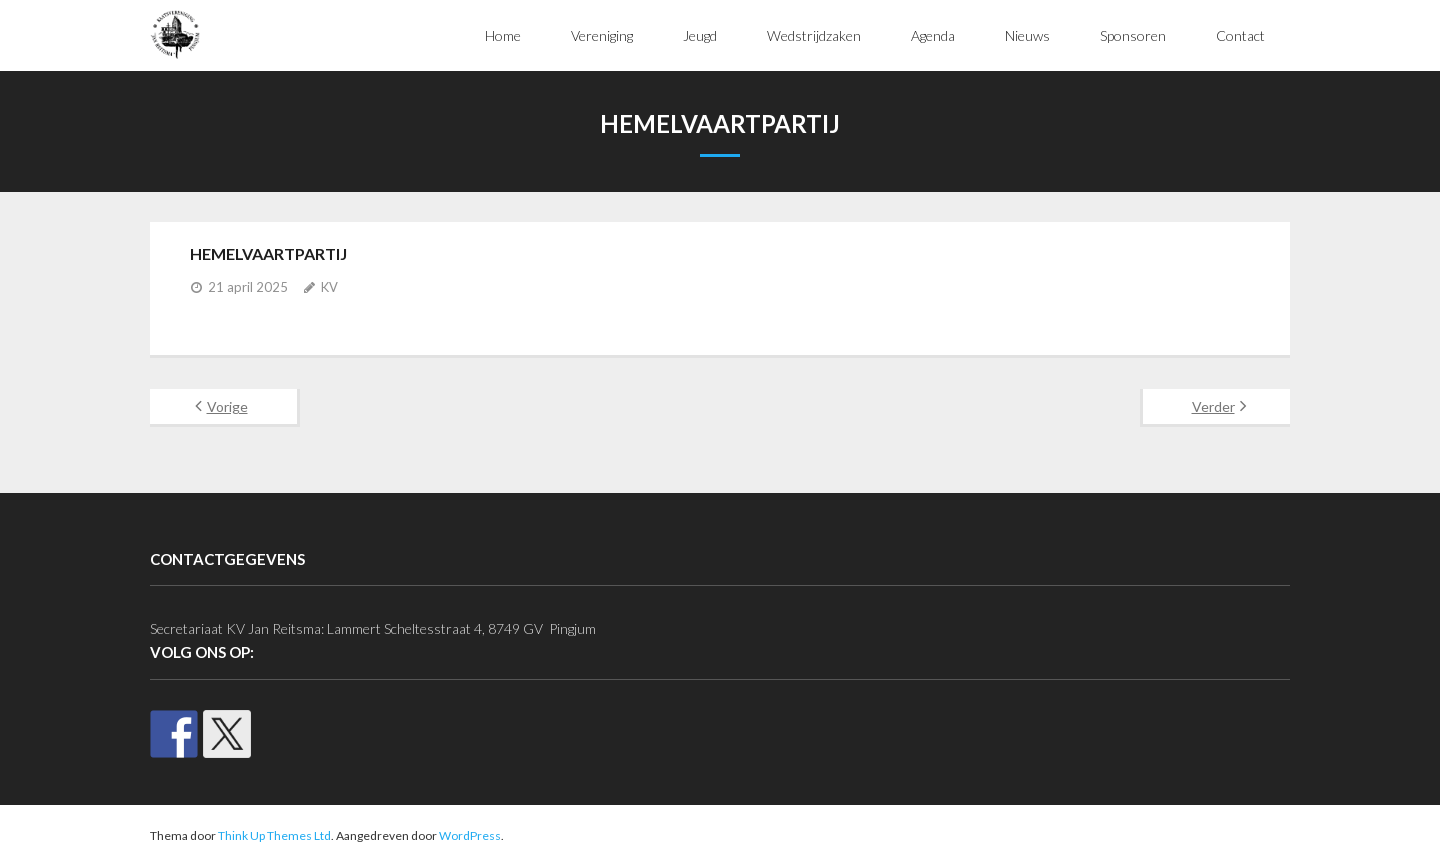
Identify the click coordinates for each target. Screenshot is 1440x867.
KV (329, 287)
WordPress (470, 835)
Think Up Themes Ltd (274, 835)
